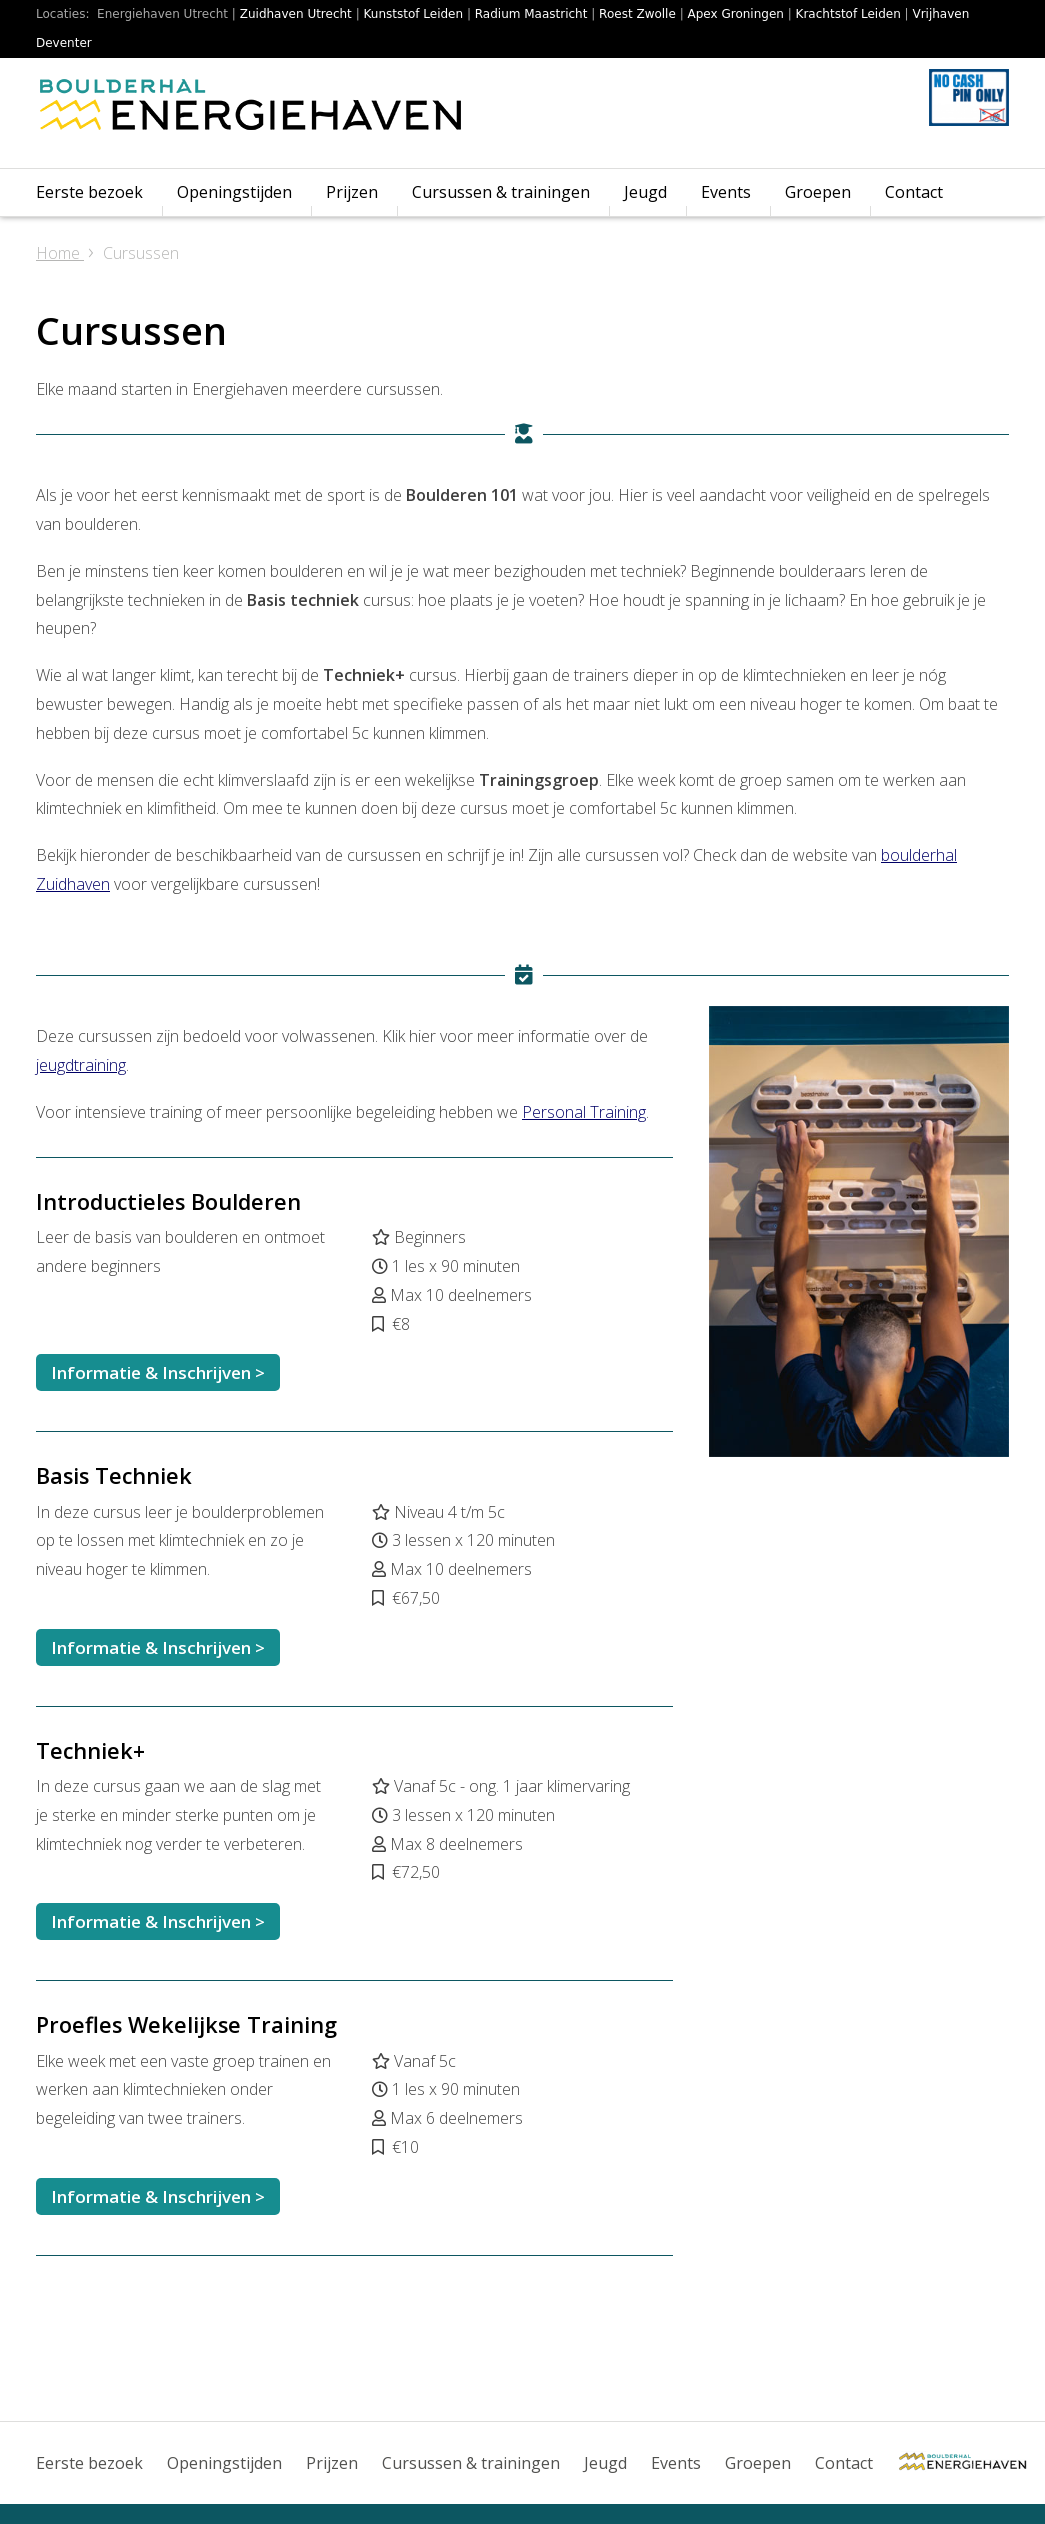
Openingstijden (234, 192)
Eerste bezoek (89, 192)
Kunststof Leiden (414, 14)
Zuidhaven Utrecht (296, 14)
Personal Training (584, 1112)
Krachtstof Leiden (848, 14)
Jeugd (645, 192)
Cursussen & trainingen (501, 192)
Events (726, 192)
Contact (914, 192)
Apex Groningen (736, 14)
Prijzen (352, 192)
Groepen (818, 192)
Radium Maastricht (531, 14)
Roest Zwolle (637, 14)
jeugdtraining (81, 1065)
